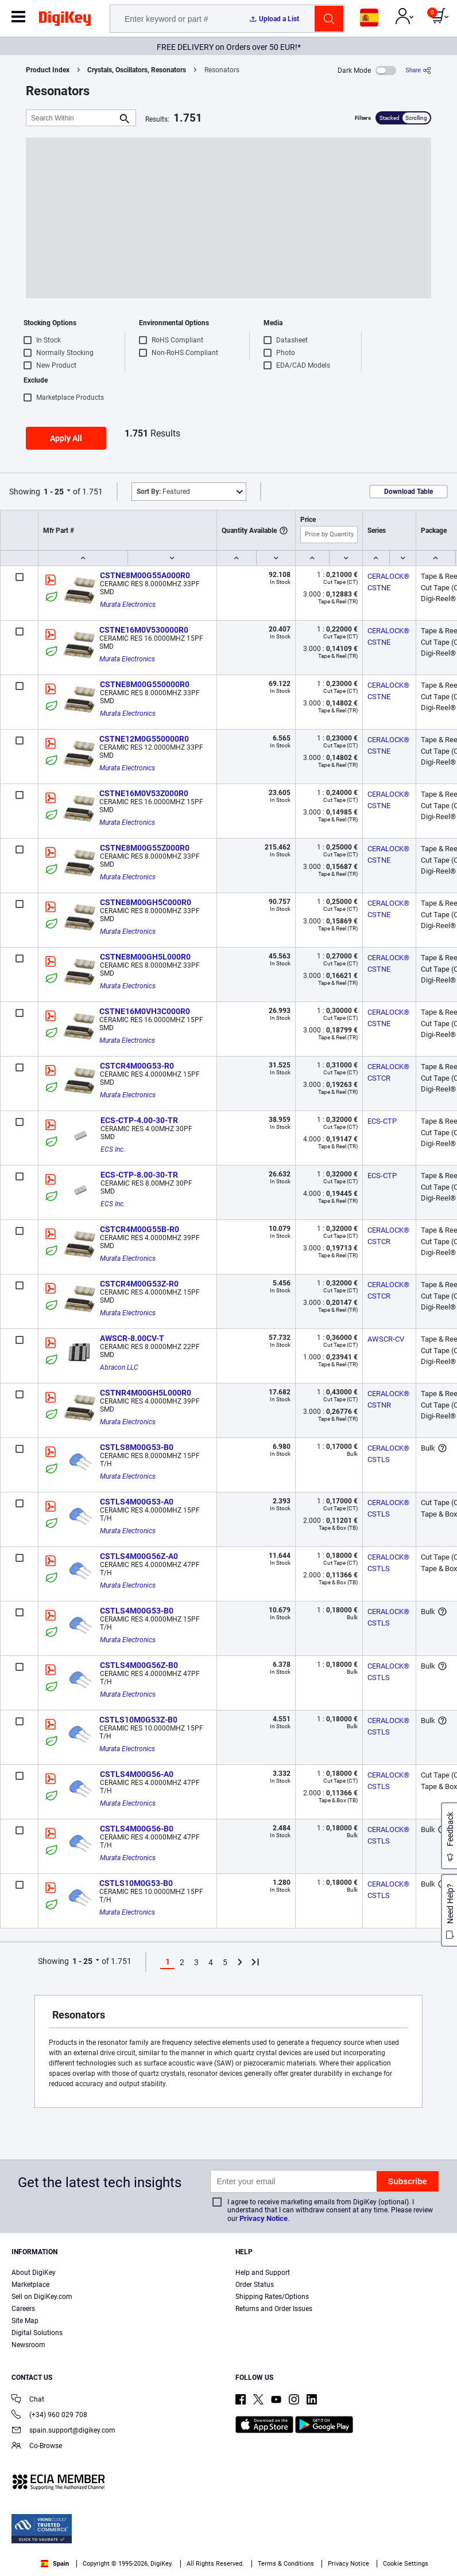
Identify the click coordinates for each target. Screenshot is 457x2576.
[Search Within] (71, 118)
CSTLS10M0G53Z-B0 (138, 1719)
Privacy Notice (263, 2218)
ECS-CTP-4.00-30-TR (139, 1120)
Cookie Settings (405, 2563)
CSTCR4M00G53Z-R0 (139, 1283)
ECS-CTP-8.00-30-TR (139, 1174)
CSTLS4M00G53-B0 (136, 1610)
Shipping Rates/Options (272, 2297)
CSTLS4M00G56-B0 (136, 1828)
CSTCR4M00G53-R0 (137, 1065)
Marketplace (30, 2285)
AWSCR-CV (385, 1339)
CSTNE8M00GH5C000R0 (145, 902)
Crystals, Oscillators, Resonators (136, 70)
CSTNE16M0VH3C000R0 (144, 1011)
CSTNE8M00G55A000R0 (145, 575)
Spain (55, 2563)
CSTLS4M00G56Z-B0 (139, 1665)
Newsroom (28, 2345)
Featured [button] (163, 492)
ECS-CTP (382, 1121)
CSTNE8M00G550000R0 (144, 684)
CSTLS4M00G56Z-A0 (139, 1556)
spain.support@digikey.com (63, 2431)
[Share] (418, 70)
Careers (23, 2309)
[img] (65, 20)
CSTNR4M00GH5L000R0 (145, 1392)
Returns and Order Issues (273, 2309)
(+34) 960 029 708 (49, 2415)
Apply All (66, 438)
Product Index (47, 70)
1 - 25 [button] (54, 491)
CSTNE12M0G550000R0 (144, 738)
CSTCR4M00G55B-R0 (139, 1229)
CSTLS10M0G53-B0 (136, 1883)
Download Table (408, 492)
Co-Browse (36, 2446)
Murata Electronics (128, 605)
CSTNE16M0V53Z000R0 (143, 793)
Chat (27, 2400)
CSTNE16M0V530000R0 (143, 629)
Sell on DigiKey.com (41, 2297)
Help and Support (262, 2273)
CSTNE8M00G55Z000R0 (144, 847)
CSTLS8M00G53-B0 (136, 1447)
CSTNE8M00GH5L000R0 (145, 956)
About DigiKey (33, 2273)
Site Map (24, 2321)
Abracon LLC (119, 1367)
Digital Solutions (37, 2333)
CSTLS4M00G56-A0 (136, 1774)
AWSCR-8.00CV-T (132, 1338)
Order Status (254, 2285)
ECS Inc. (112, 1149)
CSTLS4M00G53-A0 (136, 1501)
